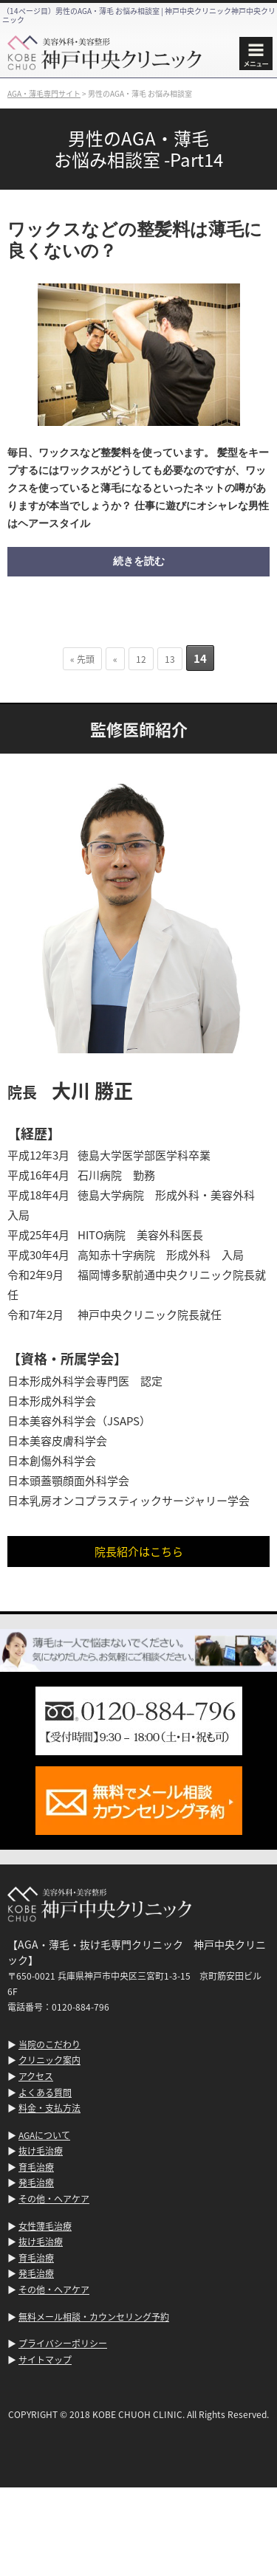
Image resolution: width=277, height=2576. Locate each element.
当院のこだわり (49, 2044)
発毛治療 (36, 2182)
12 (141, 658)
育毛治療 (36, 2166)
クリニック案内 (49, 2059)
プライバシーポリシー (62, 2343)
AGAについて (44, 2135)
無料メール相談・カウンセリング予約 (93, 2316)
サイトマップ (45, 2359)
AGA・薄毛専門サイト (44, 93)
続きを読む (139, 561)
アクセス (35, 2076)
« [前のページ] (115, 658)
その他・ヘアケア (53, 2198)
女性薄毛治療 (45, 2225)
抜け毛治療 (40, 2150)
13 (170, 658)
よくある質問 (45, 2092)
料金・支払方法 (49, 2107)
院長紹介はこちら (139, 1551)
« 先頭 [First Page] (82, 658)
